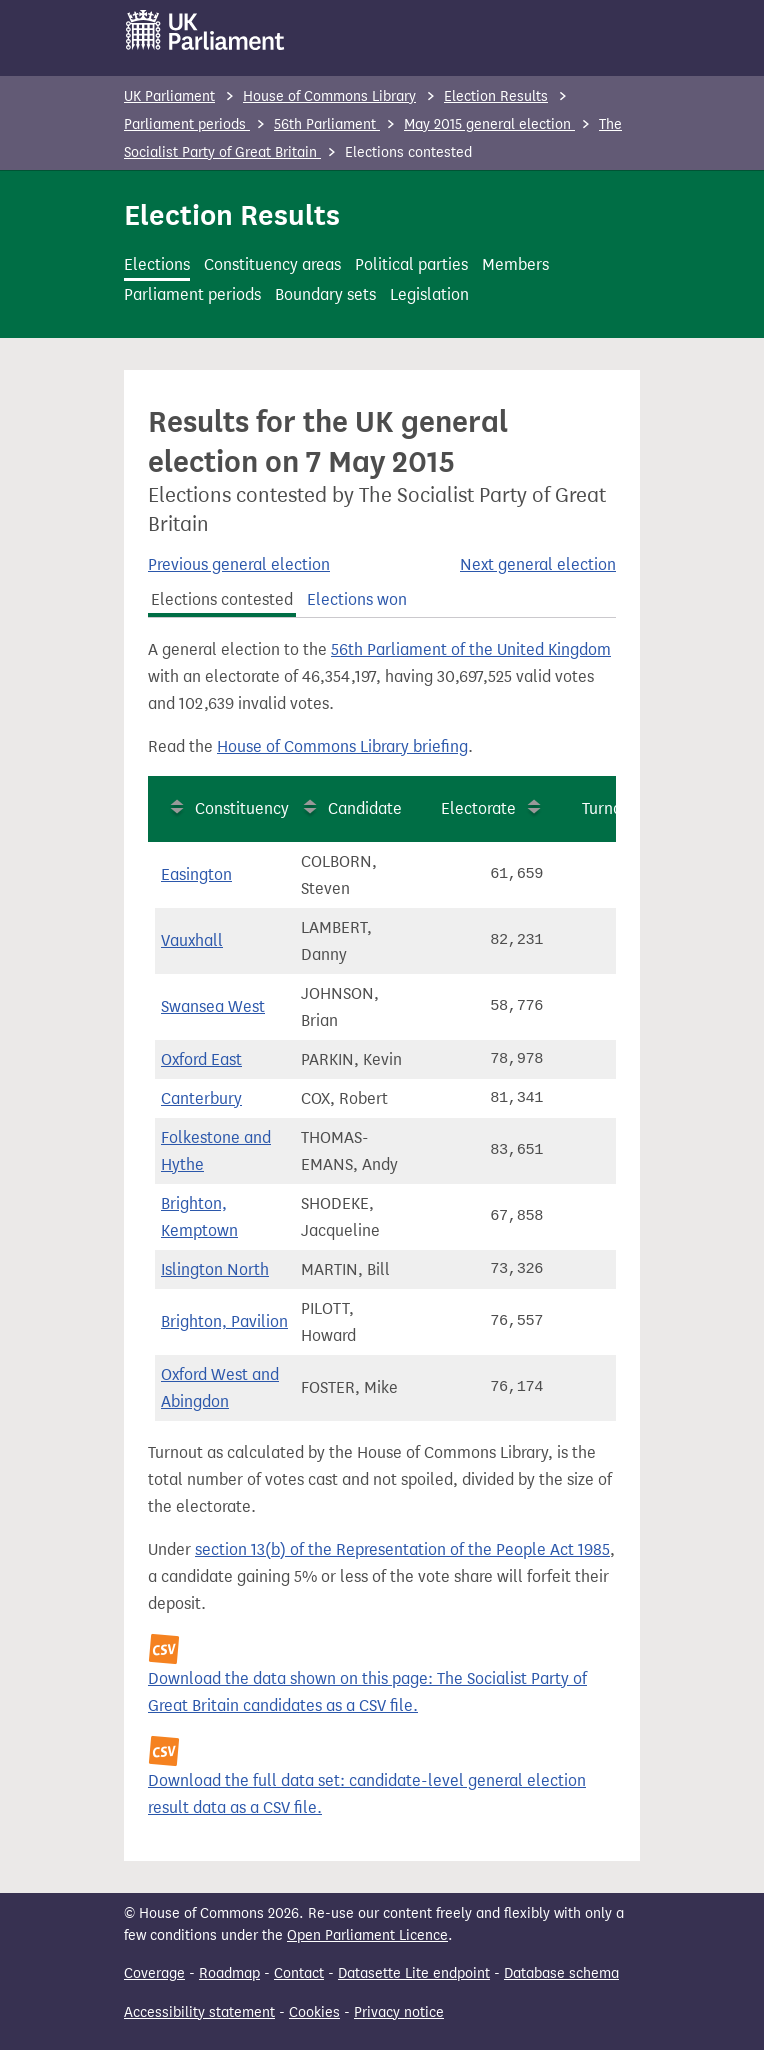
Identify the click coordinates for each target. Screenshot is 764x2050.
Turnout (609, 808)
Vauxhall (192, 940)
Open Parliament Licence (367, 1935)
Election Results (496, 96)
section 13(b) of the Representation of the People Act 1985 (402, 1549)
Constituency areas (272, 264)
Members (515, 264)
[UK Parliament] (205, 30)
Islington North (215, 1269)
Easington (196, 874)
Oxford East (201, 1059)
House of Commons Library (329, 96)
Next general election (538, 564)
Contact (299, 1973)
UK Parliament (169, 96)
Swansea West (213, 1006)
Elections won (357, 599)
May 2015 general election (489, 124)
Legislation (429, 294)
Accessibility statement (199, 2012)
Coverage (154, 1973)
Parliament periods (187, 124)
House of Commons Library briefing (342, 746)
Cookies (314, 2012)
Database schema (561, 1973)
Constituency (242, 808)
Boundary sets (325, 294)
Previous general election (239, 564)
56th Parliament (327, 124)
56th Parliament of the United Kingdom (471, 649)
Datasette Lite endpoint (414, 1973)
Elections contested (222, 599)
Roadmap (229, 1973)
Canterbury (201, 1098)
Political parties (411, 264)
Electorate (478, 808)
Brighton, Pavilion (224, 1321)
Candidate (365, 808)
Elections (157, 264)
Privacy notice (399, 2012)
